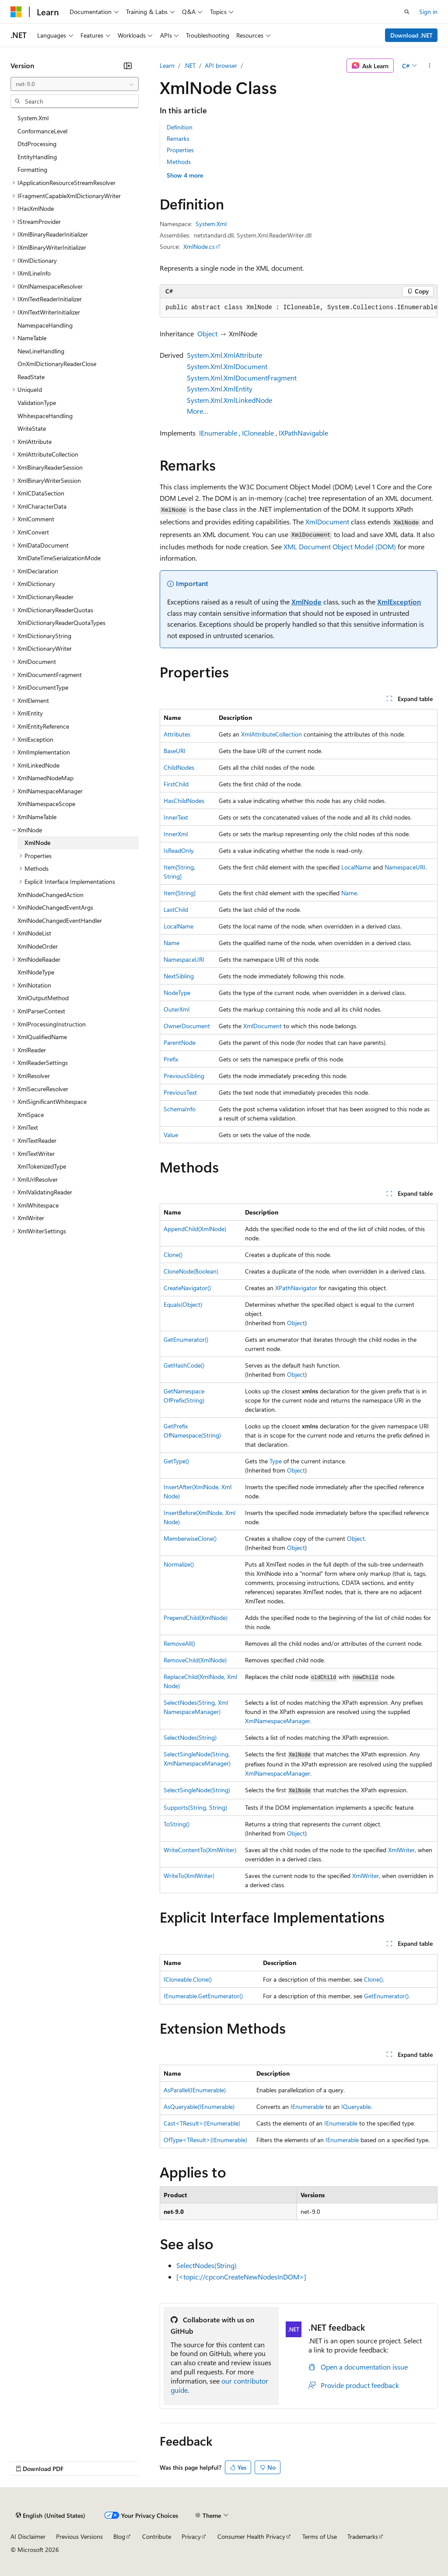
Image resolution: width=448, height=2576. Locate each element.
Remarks (178, 138)
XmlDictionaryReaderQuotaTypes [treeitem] (61, 622)
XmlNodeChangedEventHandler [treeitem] (60, 920)
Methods (179, 161)
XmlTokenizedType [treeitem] (42, 1166)
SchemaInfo (180, 1109)
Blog (119, 2536)
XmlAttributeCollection (271, 734)
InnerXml (176, 834)
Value (171, 1135)
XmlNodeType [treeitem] (36, 972)
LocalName (356, 867)
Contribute (156, 2536)
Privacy (191, 2536)
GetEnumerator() (186, 1339)
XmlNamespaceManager (277, 1721)
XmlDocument (327, 521)
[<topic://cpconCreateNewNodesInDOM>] (241, 2276)
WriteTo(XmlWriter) (189, 1875)
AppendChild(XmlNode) (195, 1229)
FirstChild (176, 784)
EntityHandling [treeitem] (37, 157)
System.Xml (211, 224)
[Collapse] (128, 65)
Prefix (171, 1059)
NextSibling (179, 976)
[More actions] (430, 66)
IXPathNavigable (303, 432)
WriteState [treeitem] (32, 428)
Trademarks (362, 2536)
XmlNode (306, 601)
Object (207, 333)
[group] (299, 308)
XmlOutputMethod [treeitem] (43, 998)
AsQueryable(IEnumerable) (199, 2106)
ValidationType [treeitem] (37, 402)
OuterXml (176, 1009)
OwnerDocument (187, 1026)
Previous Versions (79, 2536)
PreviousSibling (184, 1076)
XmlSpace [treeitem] (31, 1114)
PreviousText (180, 1092)
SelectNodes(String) (190, 1737)
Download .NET (411, 35)
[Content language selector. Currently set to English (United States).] (50, 2516)
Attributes (177, 734)
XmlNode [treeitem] (37, 842)
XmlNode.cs (199, 246)
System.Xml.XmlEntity (219, 388)
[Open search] (407, 12)
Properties (180, 150)
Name (349, 893)
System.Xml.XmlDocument (227, 366)
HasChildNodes (184, 800)
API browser (221, 65)
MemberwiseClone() (190, 1538)
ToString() (176, 1824)
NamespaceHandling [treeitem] (45, 325)
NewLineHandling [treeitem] (41, 351)
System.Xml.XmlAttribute (224, 355)
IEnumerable (218, 432)
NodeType (177, 992)
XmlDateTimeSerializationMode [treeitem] (59, 558)
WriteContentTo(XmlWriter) (200, 1850)
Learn (167, 65)
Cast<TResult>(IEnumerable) (202, 2123)
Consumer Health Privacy (251, 2536)
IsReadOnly (179, 850)
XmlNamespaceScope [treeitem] (46, 803)
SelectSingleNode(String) (197, 1790)
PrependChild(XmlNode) (196, 1617)
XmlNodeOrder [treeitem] (38, 946)
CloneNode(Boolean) (191, 1271)
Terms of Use (319, 2536)
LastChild (176, 909)
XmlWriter (401, 1850)
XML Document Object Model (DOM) (340, 546)
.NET (190, 65)
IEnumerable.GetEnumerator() (203, 1996)
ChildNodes (179, 767)
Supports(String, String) (195, 1807)
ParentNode (180, 1042)
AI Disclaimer (28, 2536)
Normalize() (179, 1564)
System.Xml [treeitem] (33, 118)
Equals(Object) (183, 1304)
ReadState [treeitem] (31, 377)
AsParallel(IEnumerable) (195, 2090)
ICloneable (258, 432)
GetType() (176, 1461)
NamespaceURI (405, 867)
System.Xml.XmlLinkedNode (229, 400)
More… (197, 410)
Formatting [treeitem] (32, 169)
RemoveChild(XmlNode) (195, 1660)
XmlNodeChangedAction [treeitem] (51, 894)
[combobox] (74, 84)
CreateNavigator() (187, 1288)
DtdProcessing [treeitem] (37, 144)
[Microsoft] (16, 11)
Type (276, 1461)
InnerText (176, 817)
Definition (179, 127)
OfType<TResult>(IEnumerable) (205, 2140)
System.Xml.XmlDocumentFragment (242, 377)
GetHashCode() (184, 1365)
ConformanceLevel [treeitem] (42, 131)
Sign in (428, 11)
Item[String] (180, 893)
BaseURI (175, 751)
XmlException (399, 601)
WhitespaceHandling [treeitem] (45, 416)
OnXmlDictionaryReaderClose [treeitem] (57, 364)
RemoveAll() (179, 1643)
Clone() (173, 1254)
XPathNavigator (296, 1288)
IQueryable (356, 2106)
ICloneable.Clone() (188, 1979)
